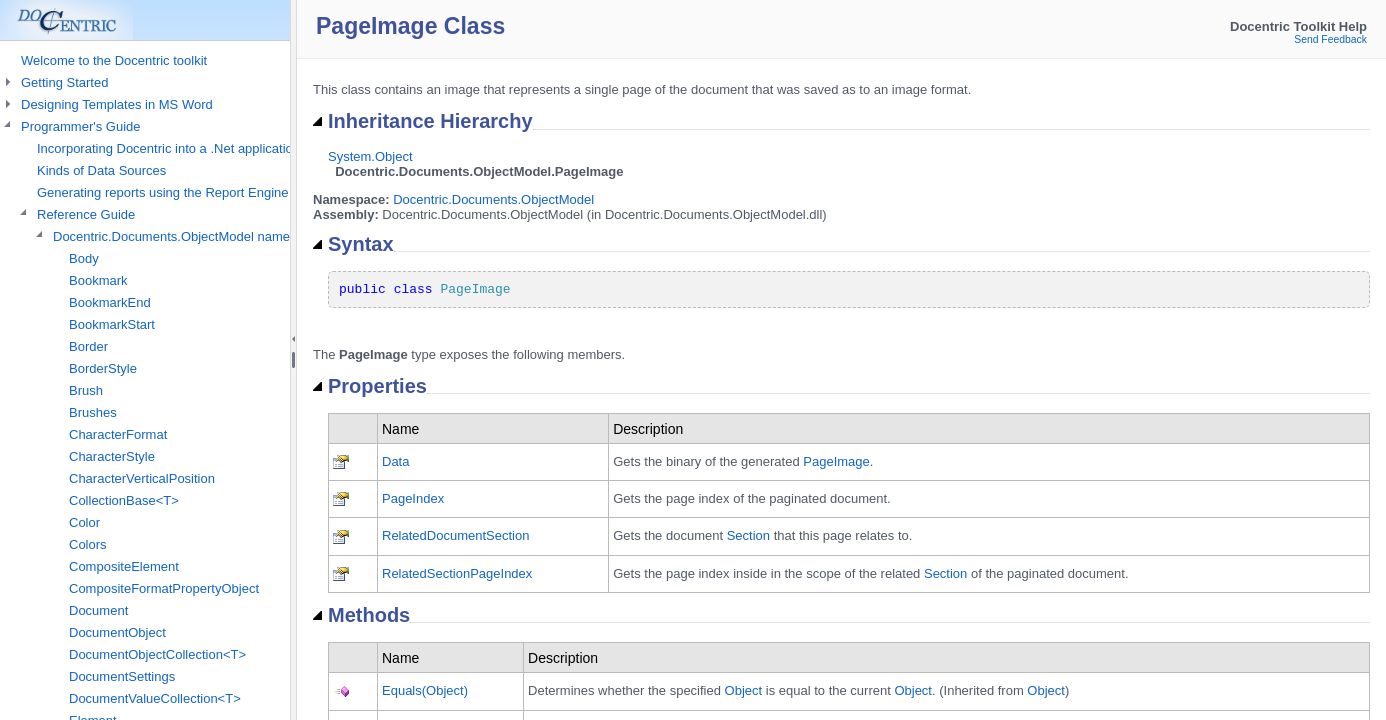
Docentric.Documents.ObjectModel (493, 199)
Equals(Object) (425, 690)
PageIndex (413, 498)
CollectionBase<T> (124, 500)
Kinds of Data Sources (101, 170)
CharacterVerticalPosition (142, 478)
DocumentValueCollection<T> (155, 698)
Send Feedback (1330, 39)
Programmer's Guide (81, 126)
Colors (88, 544)
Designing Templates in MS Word (117, 104)
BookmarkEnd (110, 302)
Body (84, 258)
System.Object (370, 156)
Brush (86, 390)
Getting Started (64, 82)
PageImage (836, 461)
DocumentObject (117, 632)
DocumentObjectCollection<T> (157, 654)
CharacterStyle (112, 456)
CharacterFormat (118, 434)
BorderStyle (103, 368)
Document (98, 610)
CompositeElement (124, 566)
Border (88, 346)
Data (395, 461)
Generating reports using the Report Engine (163, 192)
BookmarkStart (112, 324)
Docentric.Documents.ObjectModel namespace (189, 236)
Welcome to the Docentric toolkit (114, 60)
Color (84, 522)
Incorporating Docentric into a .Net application (168, 148)
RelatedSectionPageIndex (457, 573)
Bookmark (98, 280)
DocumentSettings (122, 676)
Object (744, 690)
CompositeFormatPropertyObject (164, 588)
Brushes (93, 412)
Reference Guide (86, 214)
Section (748, 535)
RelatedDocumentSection (455, 535)
